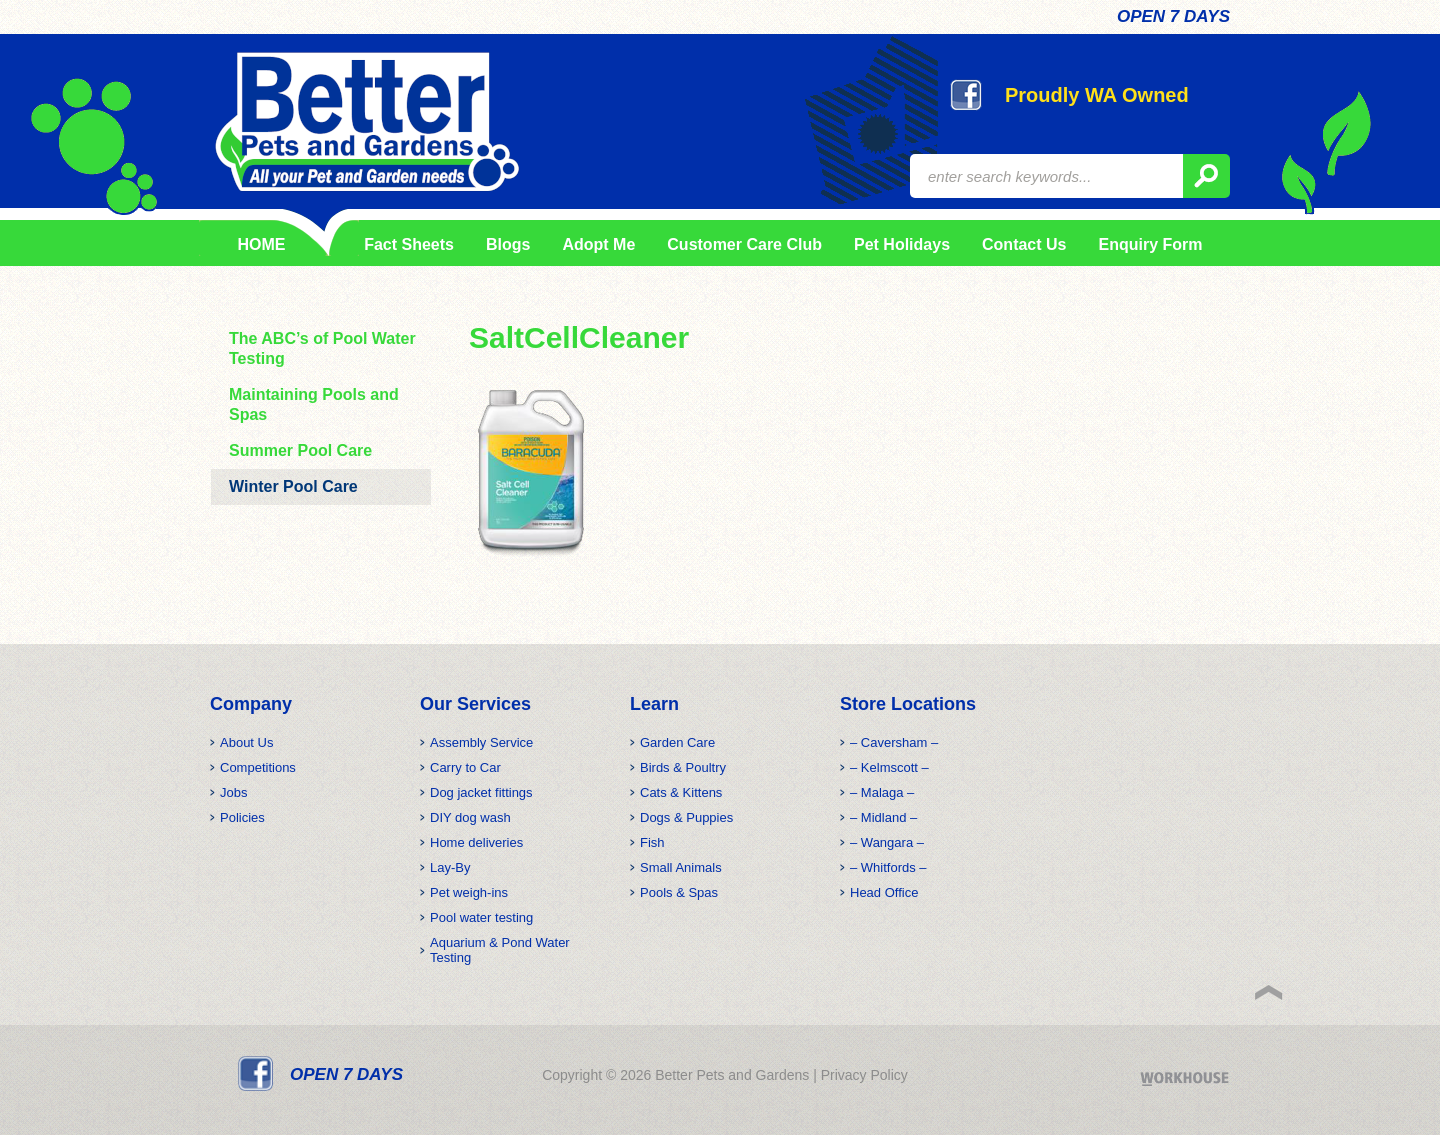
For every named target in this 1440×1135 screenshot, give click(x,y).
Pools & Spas (679, 892)
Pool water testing (481, 917)
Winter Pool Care (293, 486)
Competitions (258, 767)
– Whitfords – (888, 867)
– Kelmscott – (889, 767)
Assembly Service (481, 742)
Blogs (508, 244)
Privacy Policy (864, 1075)
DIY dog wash (470, 817)
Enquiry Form (1150, 244)
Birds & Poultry (683, 767)
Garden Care (677, 742)
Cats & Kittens (681, 792)
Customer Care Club (744, 244)
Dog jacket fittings (481, 792)
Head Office (884, 892)
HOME (262, 244)
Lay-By (450, 867)
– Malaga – (882, 792)
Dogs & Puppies (686, 817)
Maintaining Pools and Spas (314, 404)
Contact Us (1024, 244)
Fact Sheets (405, 244)
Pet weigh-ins (469, 892)
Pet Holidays (902, 244)
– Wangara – (887, 842)
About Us (246, 742)
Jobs (233, 792)
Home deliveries (476, 842)
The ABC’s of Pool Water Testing (322, 348)
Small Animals (681, 867)
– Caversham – (894, 742)
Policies (242, 817)
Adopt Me (598, 244)
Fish (652, 842)
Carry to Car (465, 767)
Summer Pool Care (300, 450)
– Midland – (883, 817)
